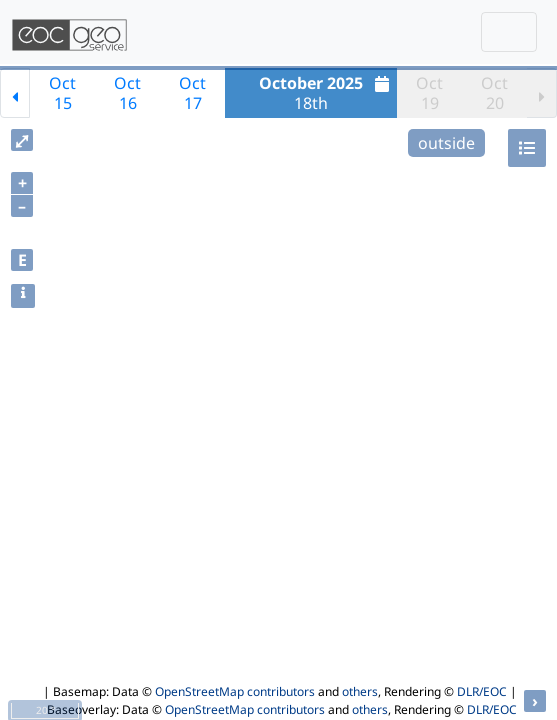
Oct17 (192, 93)
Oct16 (127, 93)
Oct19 (429, 93)
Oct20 (494, 93)
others (360, 691)
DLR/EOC (482, 691)
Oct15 (62, 93)
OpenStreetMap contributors (235, 691)
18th (326, 93)
